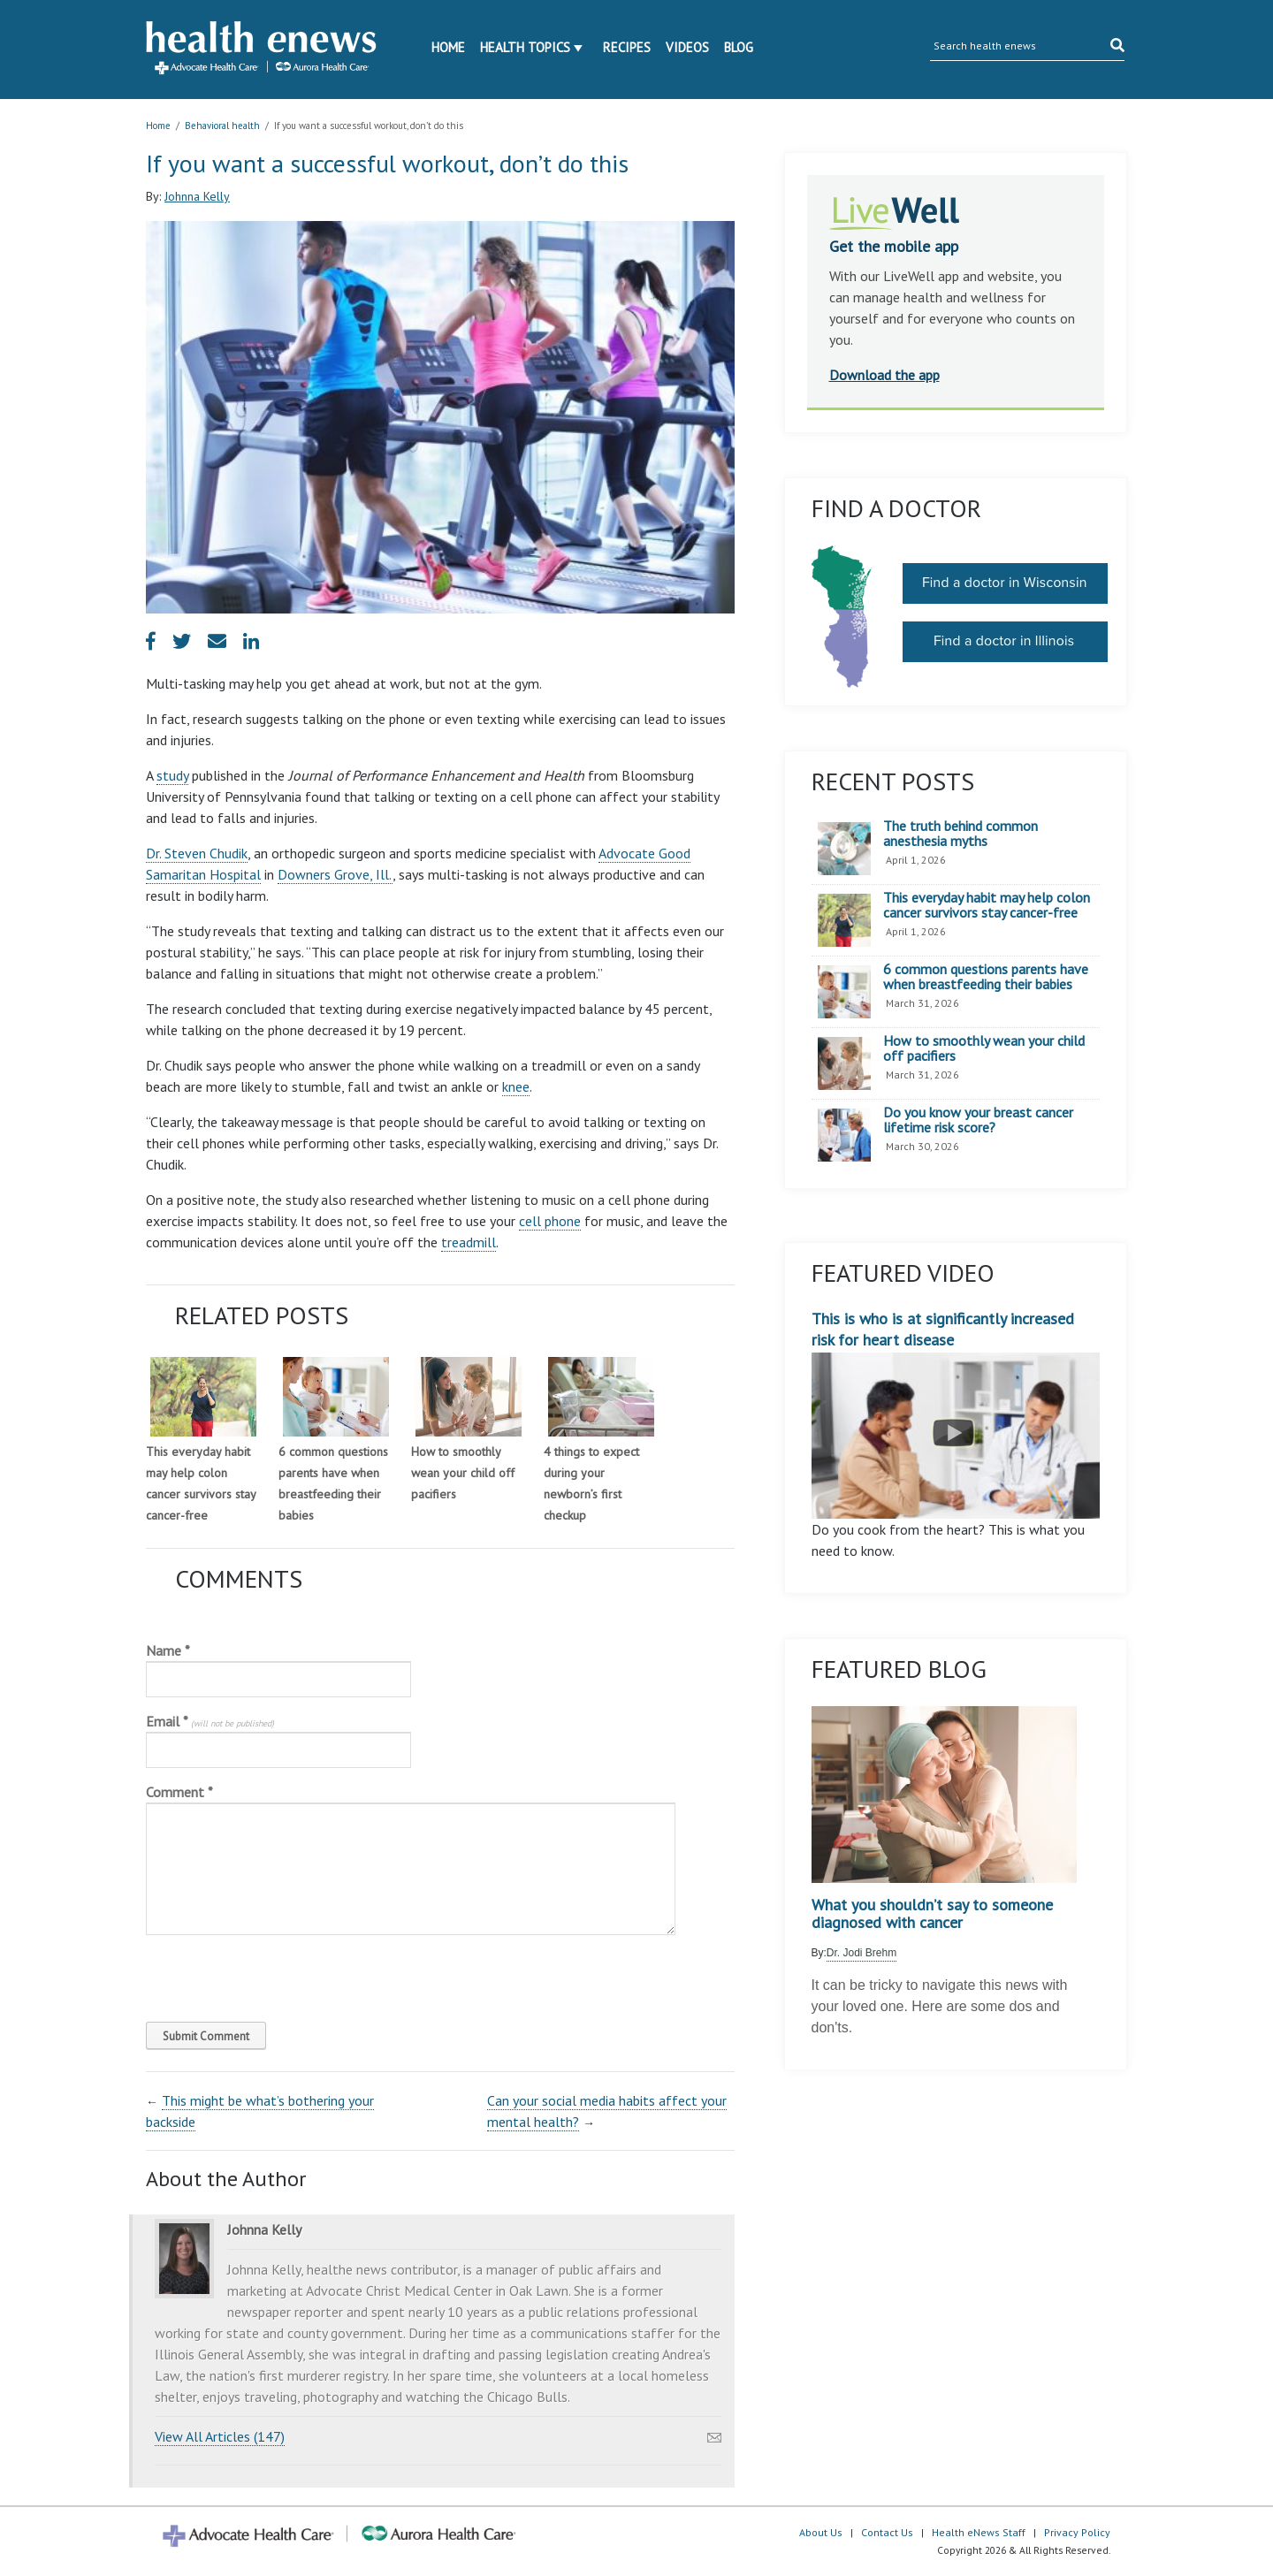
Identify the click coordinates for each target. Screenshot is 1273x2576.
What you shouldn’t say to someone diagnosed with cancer (932, 1914)
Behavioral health (222, 125)
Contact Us (887, 2532)
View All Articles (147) (220, 2436)
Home (448, 47)
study (172, 775)
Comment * (179, 1792)
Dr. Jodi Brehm (861, 1953)
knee (516, 1086)
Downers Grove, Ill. (335, 874)
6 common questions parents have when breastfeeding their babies (985, 977)
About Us (820, 2532)
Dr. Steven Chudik (197, 853)
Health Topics (525, 47)
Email (210, 1721)
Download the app (884, 375)
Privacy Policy (1077, 2532)
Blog (738, 47)
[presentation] (266, 1974)
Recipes (627, 47)
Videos (687, 47)
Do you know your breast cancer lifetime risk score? (978, 1120)
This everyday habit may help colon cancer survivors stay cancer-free (986, 905)
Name (168, 1650)
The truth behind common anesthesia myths (960, 834)
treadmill (468, 1242)
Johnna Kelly (197, 196)
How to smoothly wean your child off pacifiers (463, 1473)
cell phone (550, 1221)
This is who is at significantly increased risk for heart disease (956, 1413)
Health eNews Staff (978, 2532)
